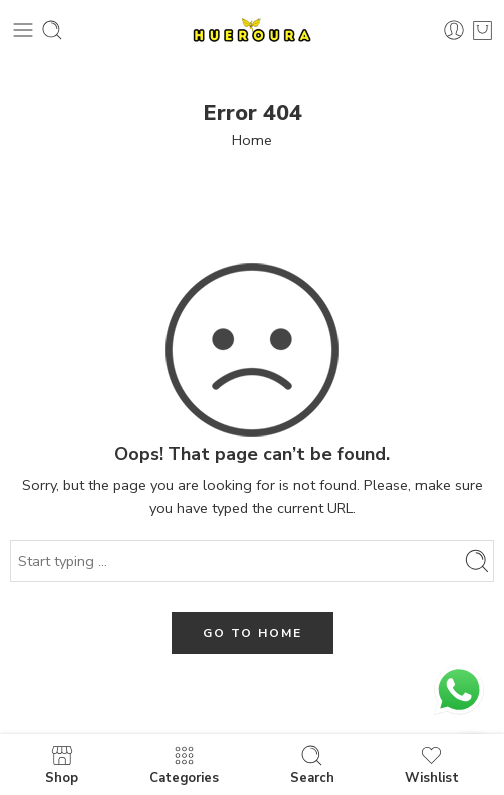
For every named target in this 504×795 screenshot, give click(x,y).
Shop (61, 764)
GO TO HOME (252, 633)
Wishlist (432, 764)
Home (252, 140)
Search (312, 764)
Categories (184, 764)
